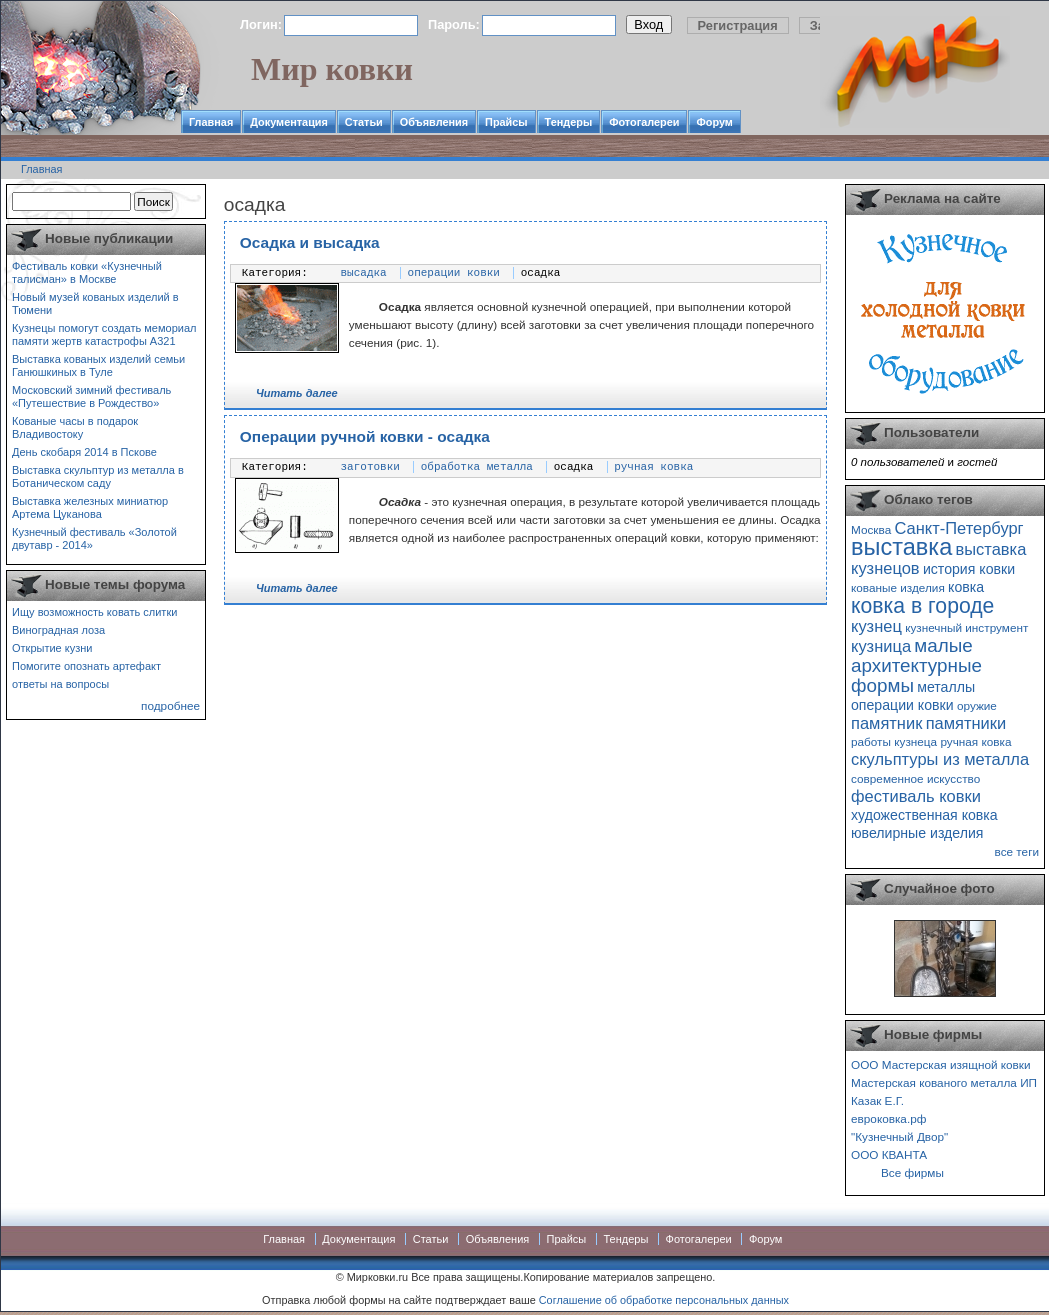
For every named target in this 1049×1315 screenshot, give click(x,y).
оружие (977, 705)
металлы (946, 687)
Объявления (434, 122)
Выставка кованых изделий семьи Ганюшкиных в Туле (98, 365)
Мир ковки (332, 69)
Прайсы (506, 122)
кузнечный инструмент (966, 627)
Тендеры (569, 122)
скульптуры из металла (940, 759)
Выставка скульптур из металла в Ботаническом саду (98, 476)
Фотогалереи (644, 122)
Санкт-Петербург (958, 528)
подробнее (170, 705)
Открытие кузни (52, 648)
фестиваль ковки (916, 796)
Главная (211, 122)
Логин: (261, 24)
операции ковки (454, 273)
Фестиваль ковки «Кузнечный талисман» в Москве (87, 272)
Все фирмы (912, 1172)
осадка (541, 273)
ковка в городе (922, 605)
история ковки (969, 569)
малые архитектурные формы (916, 665)
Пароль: (454, 24)
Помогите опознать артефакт (86, 666)
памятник (886, 723)
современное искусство (915, 778)
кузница (881, 646)
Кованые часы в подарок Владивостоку (75, 427)
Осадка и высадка (310, 242)
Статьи (364, 122)
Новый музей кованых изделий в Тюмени (95, 303)
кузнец (876, 626)
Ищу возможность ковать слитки (94, 612)
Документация (289, 122)
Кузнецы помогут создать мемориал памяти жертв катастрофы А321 (104, 334)
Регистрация (738, 25)
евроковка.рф (888, 1118)
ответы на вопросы (60, 684)
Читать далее (297, 393)
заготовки (370, 467)
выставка (901, 547)
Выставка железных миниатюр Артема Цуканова (90, 507)
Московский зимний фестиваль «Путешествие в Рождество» (91, 396)
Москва (871, 529)
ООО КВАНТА (889, 1154)
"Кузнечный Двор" (899, 1136)
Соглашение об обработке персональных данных (664, 1300)
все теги (1017, 851)
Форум (714, 122)
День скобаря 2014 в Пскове (84, 452)
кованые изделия (898, 587)
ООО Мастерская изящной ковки (941, 1064)
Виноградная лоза (58, 630)
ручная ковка (653, 467)
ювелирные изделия (917, 833)
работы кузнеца (894, 741)
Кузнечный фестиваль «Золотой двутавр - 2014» (94, 538)
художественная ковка (924, 815)
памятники (966, 723)
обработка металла (477, 467)
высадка (364, 273)
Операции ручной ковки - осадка (365, 436)
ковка (966, 587)
